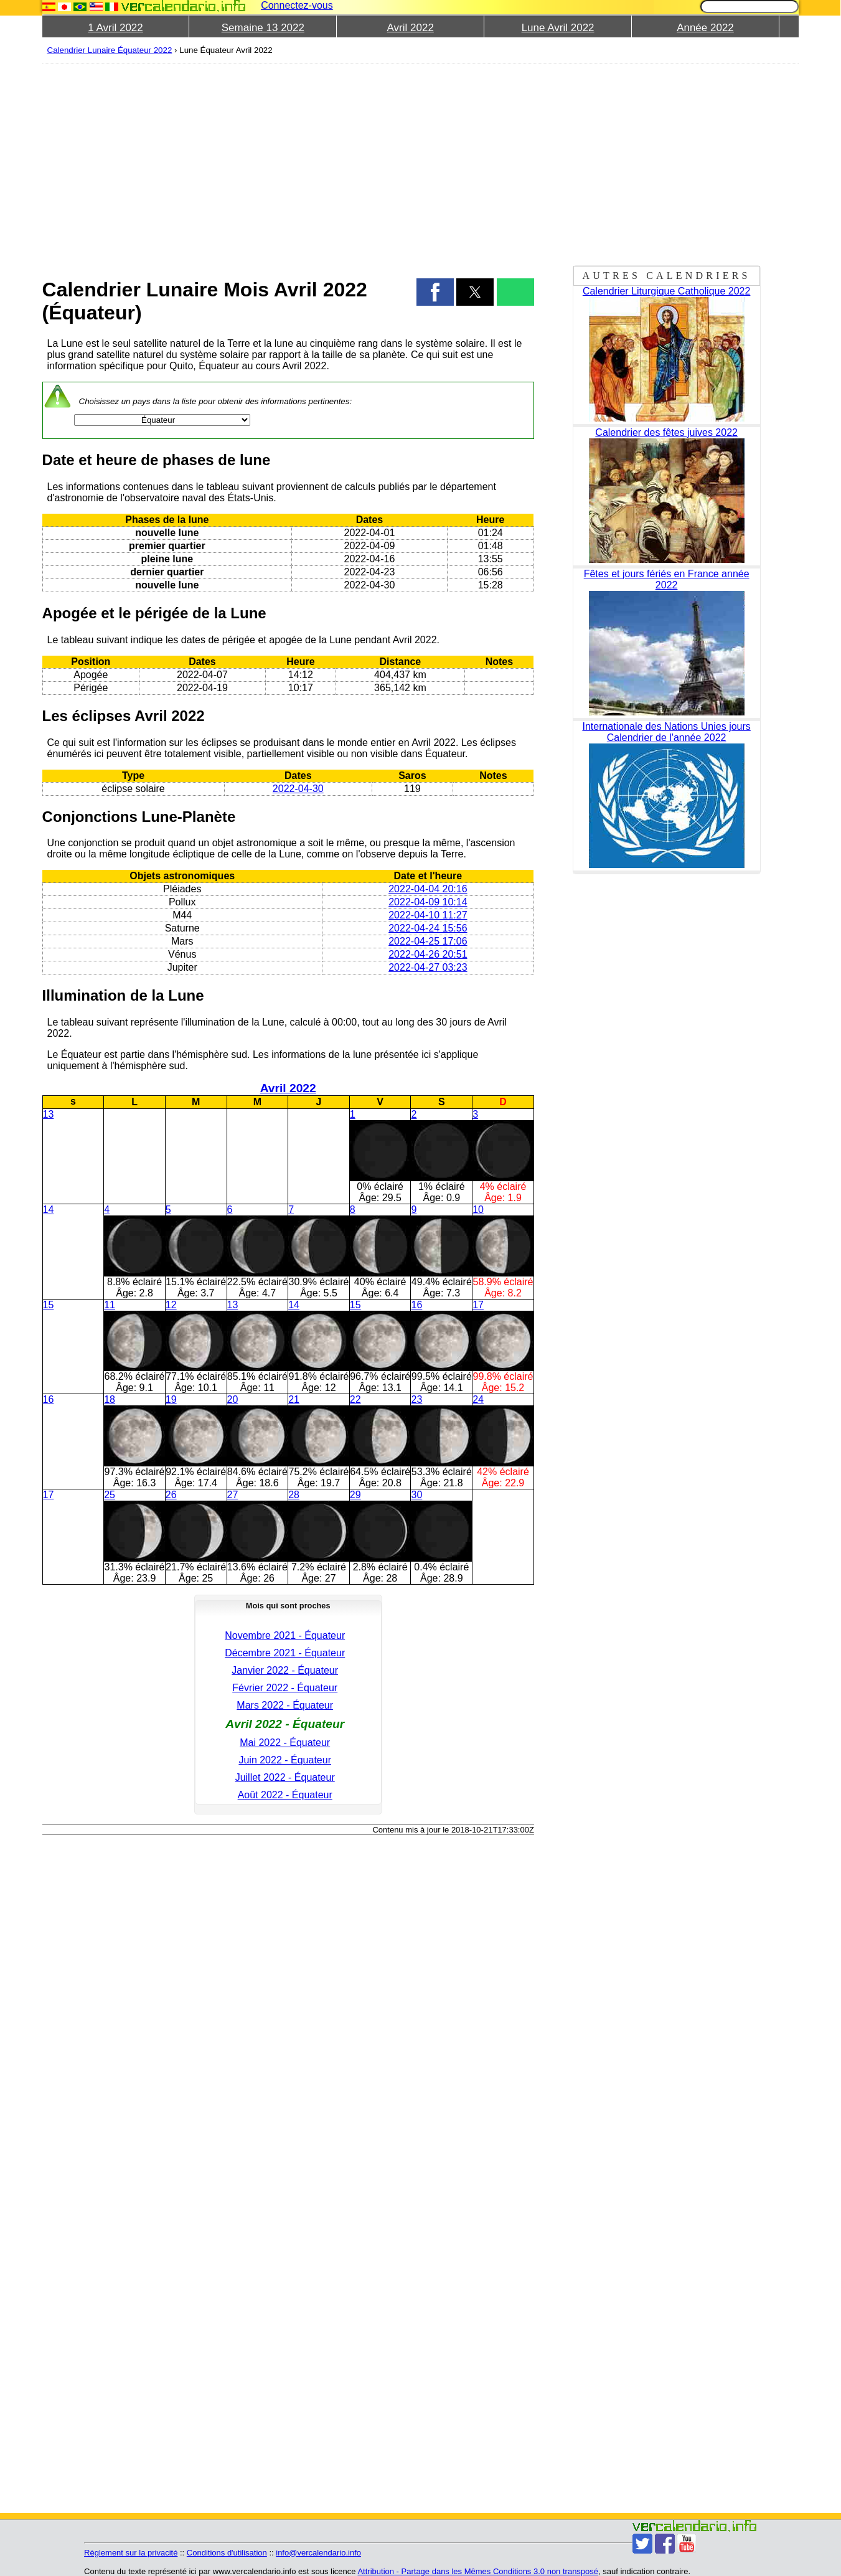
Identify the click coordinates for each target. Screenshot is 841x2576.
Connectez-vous (297, 5)
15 (48, 1305)
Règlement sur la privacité (130, 2552)
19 (171, 1399)
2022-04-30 (298, 788)
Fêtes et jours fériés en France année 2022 (666, 579)
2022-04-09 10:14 (427, 902)
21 (293, 1399)
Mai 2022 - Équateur (285, 1742)
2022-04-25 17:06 (427, 941)
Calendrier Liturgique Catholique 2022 (667, 291)
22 (355, 1399)
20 (232, 1399)
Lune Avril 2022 (558, 28)
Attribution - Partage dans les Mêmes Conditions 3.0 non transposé (477, 2571)
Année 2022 (705, 28)
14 (48, 1209)
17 (478, 1305)
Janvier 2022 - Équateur (285, 1670)
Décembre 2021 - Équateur (285, 1653)
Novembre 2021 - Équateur (285, 1635)
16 (416, 1305)
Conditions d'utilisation (227, 2552)
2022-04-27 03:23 (427, 967)
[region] (288, 163)
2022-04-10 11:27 (427, 915)
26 (171, 1494)
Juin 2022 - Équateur (284, 1760)
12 (171, 1305)
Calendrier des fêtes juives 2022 (666, 432)
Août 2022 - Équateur (285, 1795)
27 (232, 1494)
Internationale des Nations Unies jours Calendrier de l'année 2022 (666, 732)
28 (293, 1494)
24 (478, 1399)
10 (478, 1209)
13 (48, 1114)
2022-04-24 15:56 (427, 928)
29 (355, 1494)
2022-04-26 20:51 (427, 954)
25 (109, 1494)
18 (109, 1399)
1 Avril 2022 (115, 28)
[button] (435, 292)
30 (416, 1494)
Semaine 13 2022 (263, 28)
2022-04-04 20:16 (427, 889)
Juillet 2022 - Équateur (285, 1777)
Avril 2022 (410, 28)
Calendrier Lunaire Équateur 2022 (109, 50)
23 (416, 1399)
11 (109, 1305)
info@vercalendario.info (318, 2552)
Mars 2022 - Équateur (285, 1705)
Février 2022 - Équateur (284, 1687)
